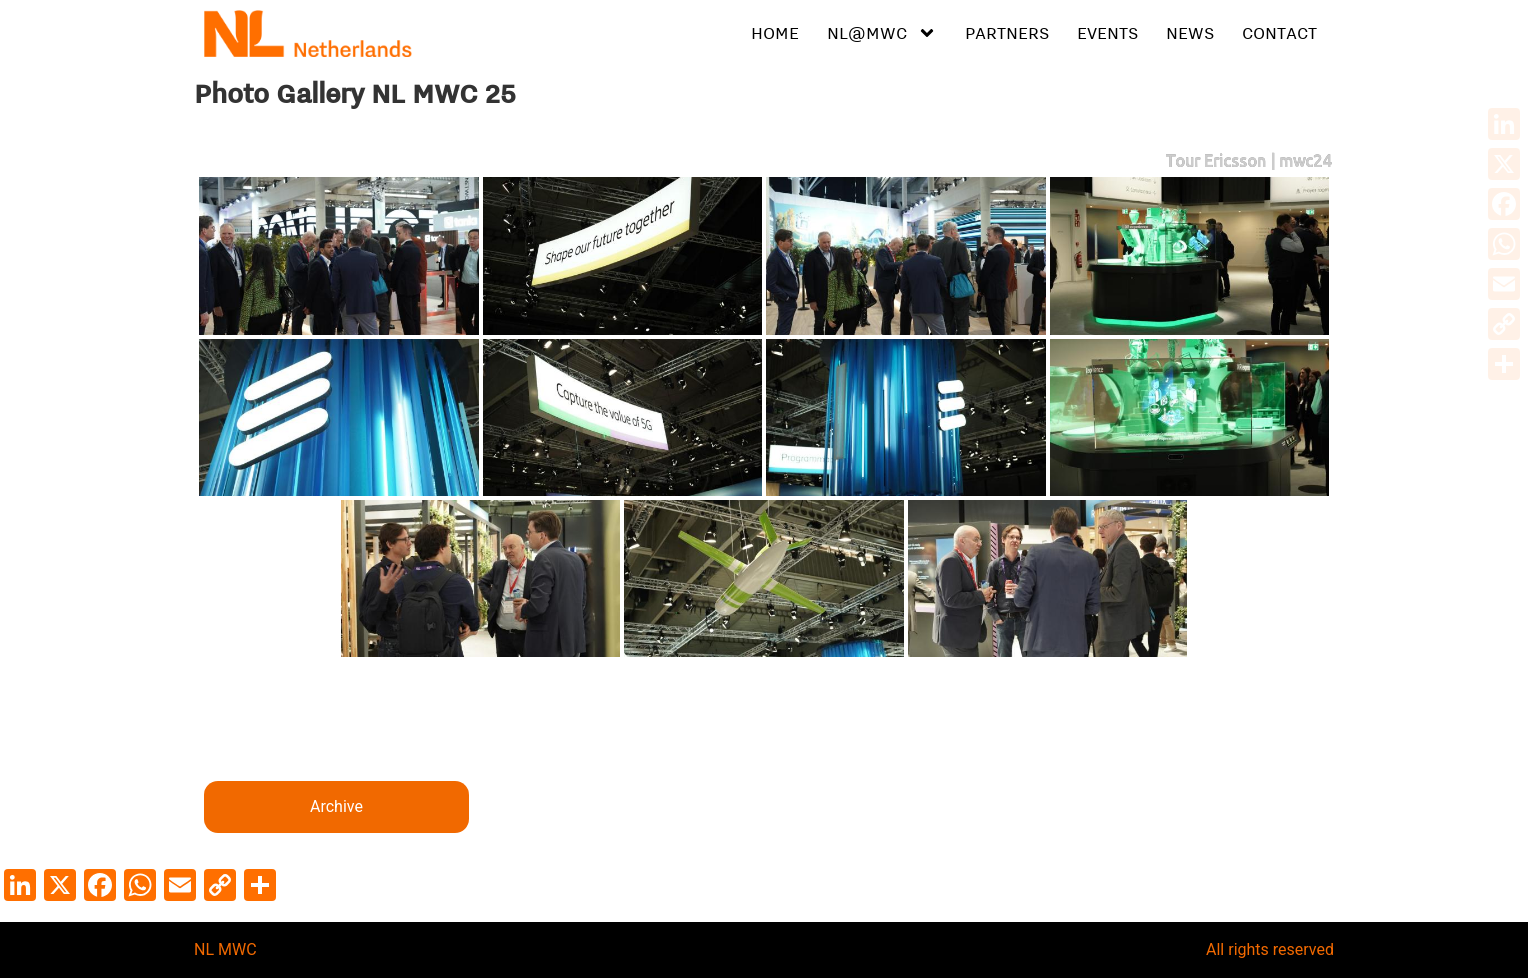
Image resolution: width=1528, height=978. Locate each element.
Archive (336, 806)
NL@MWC (882, 33)
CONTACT (1279, 33)
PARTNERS (1007, 33)
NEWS (1190, 33)
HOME (775, 33)
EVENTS (1107, 33)
